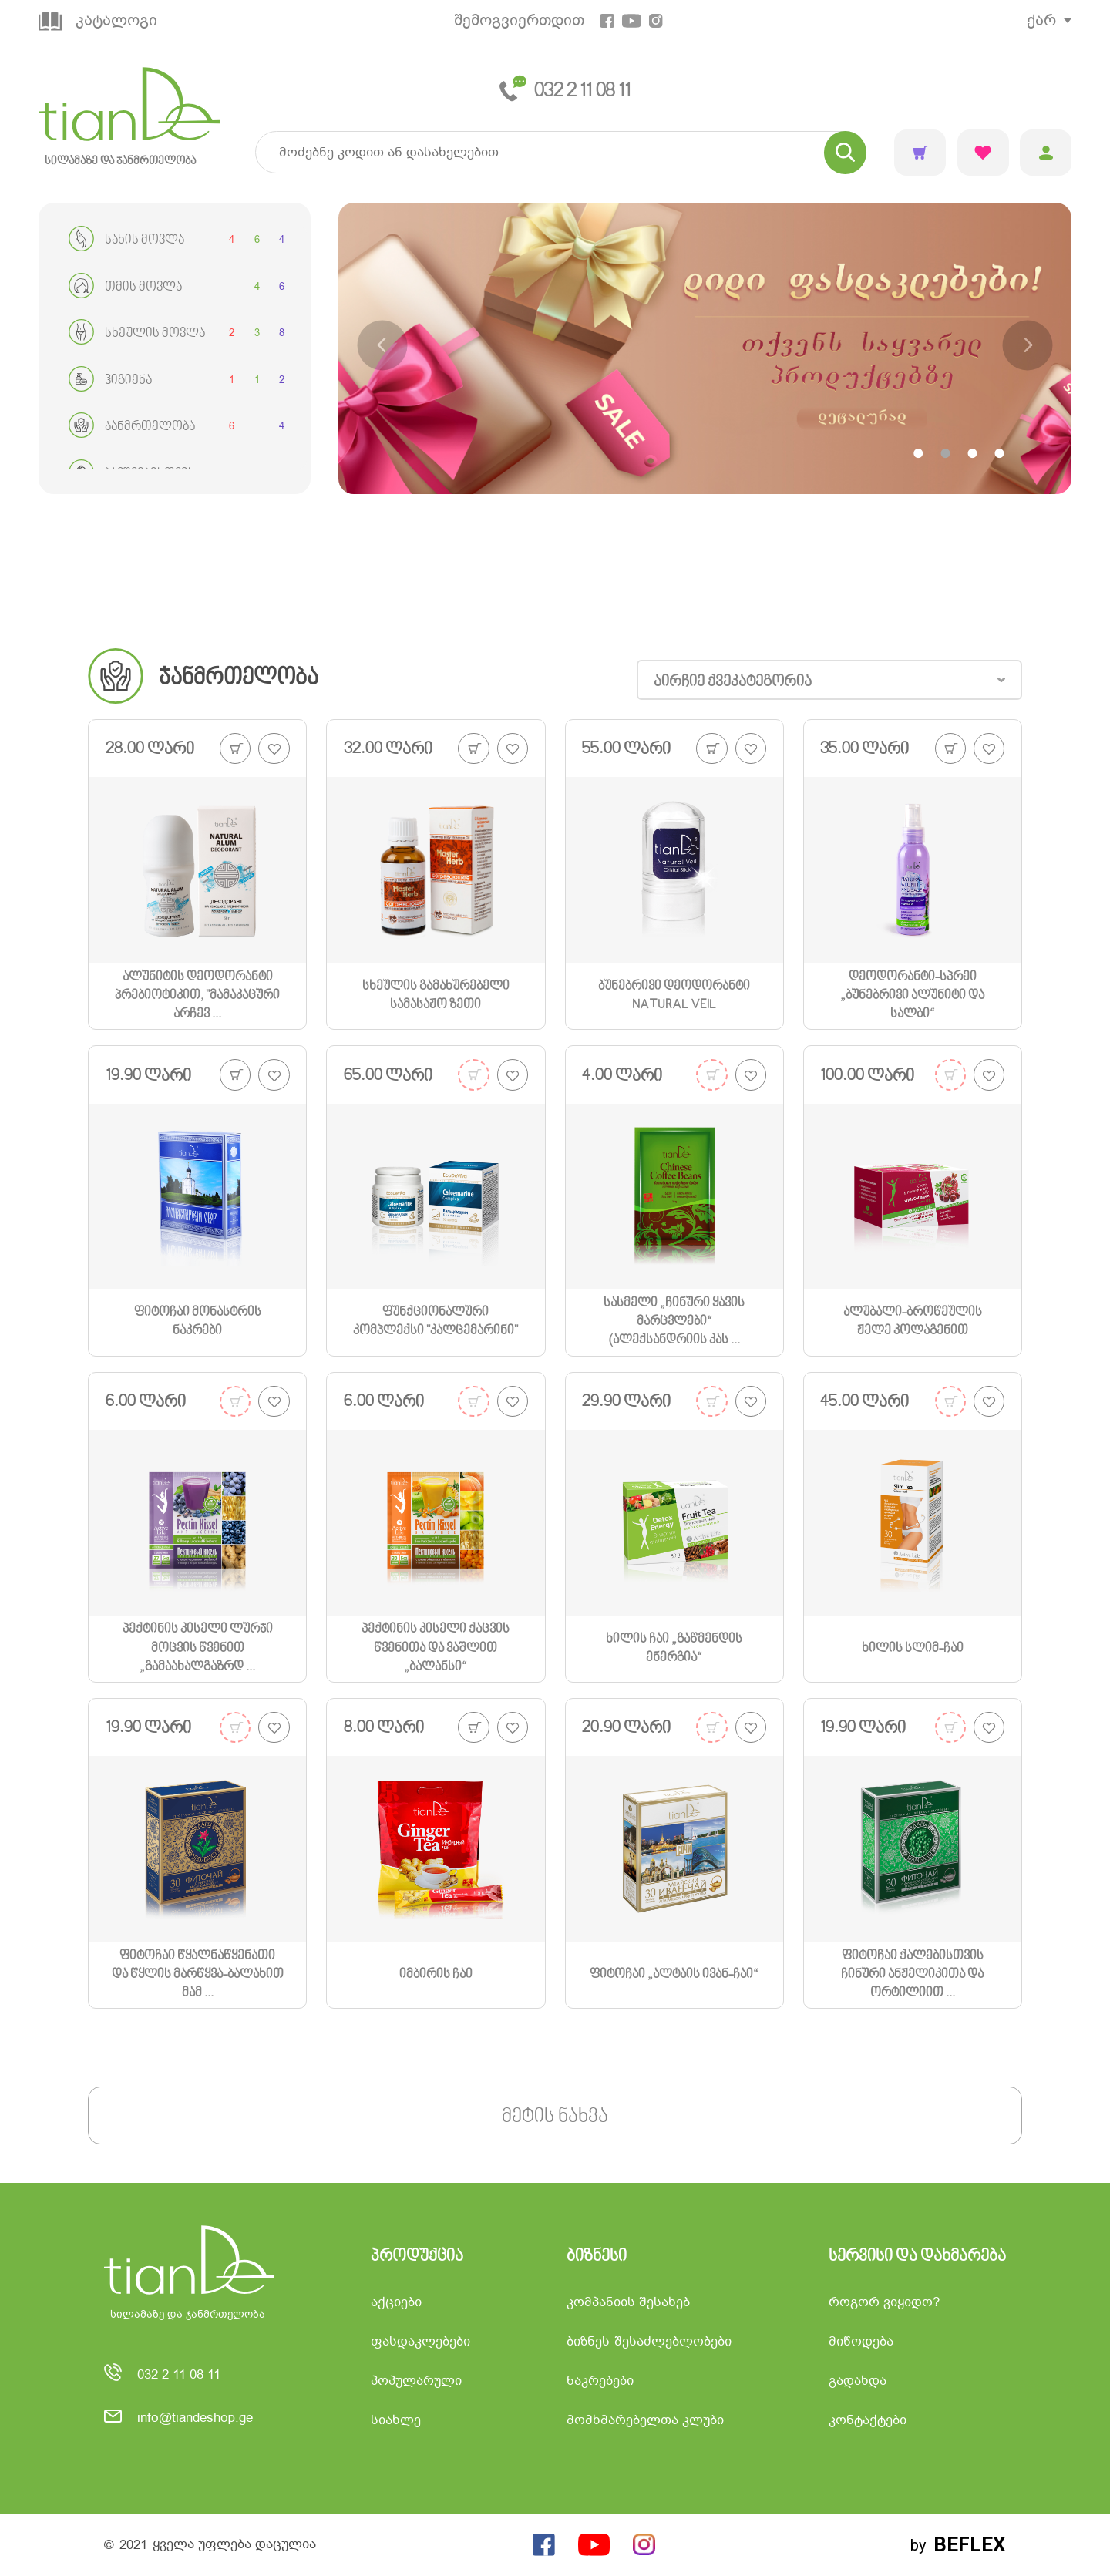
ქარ (1041, 20)
